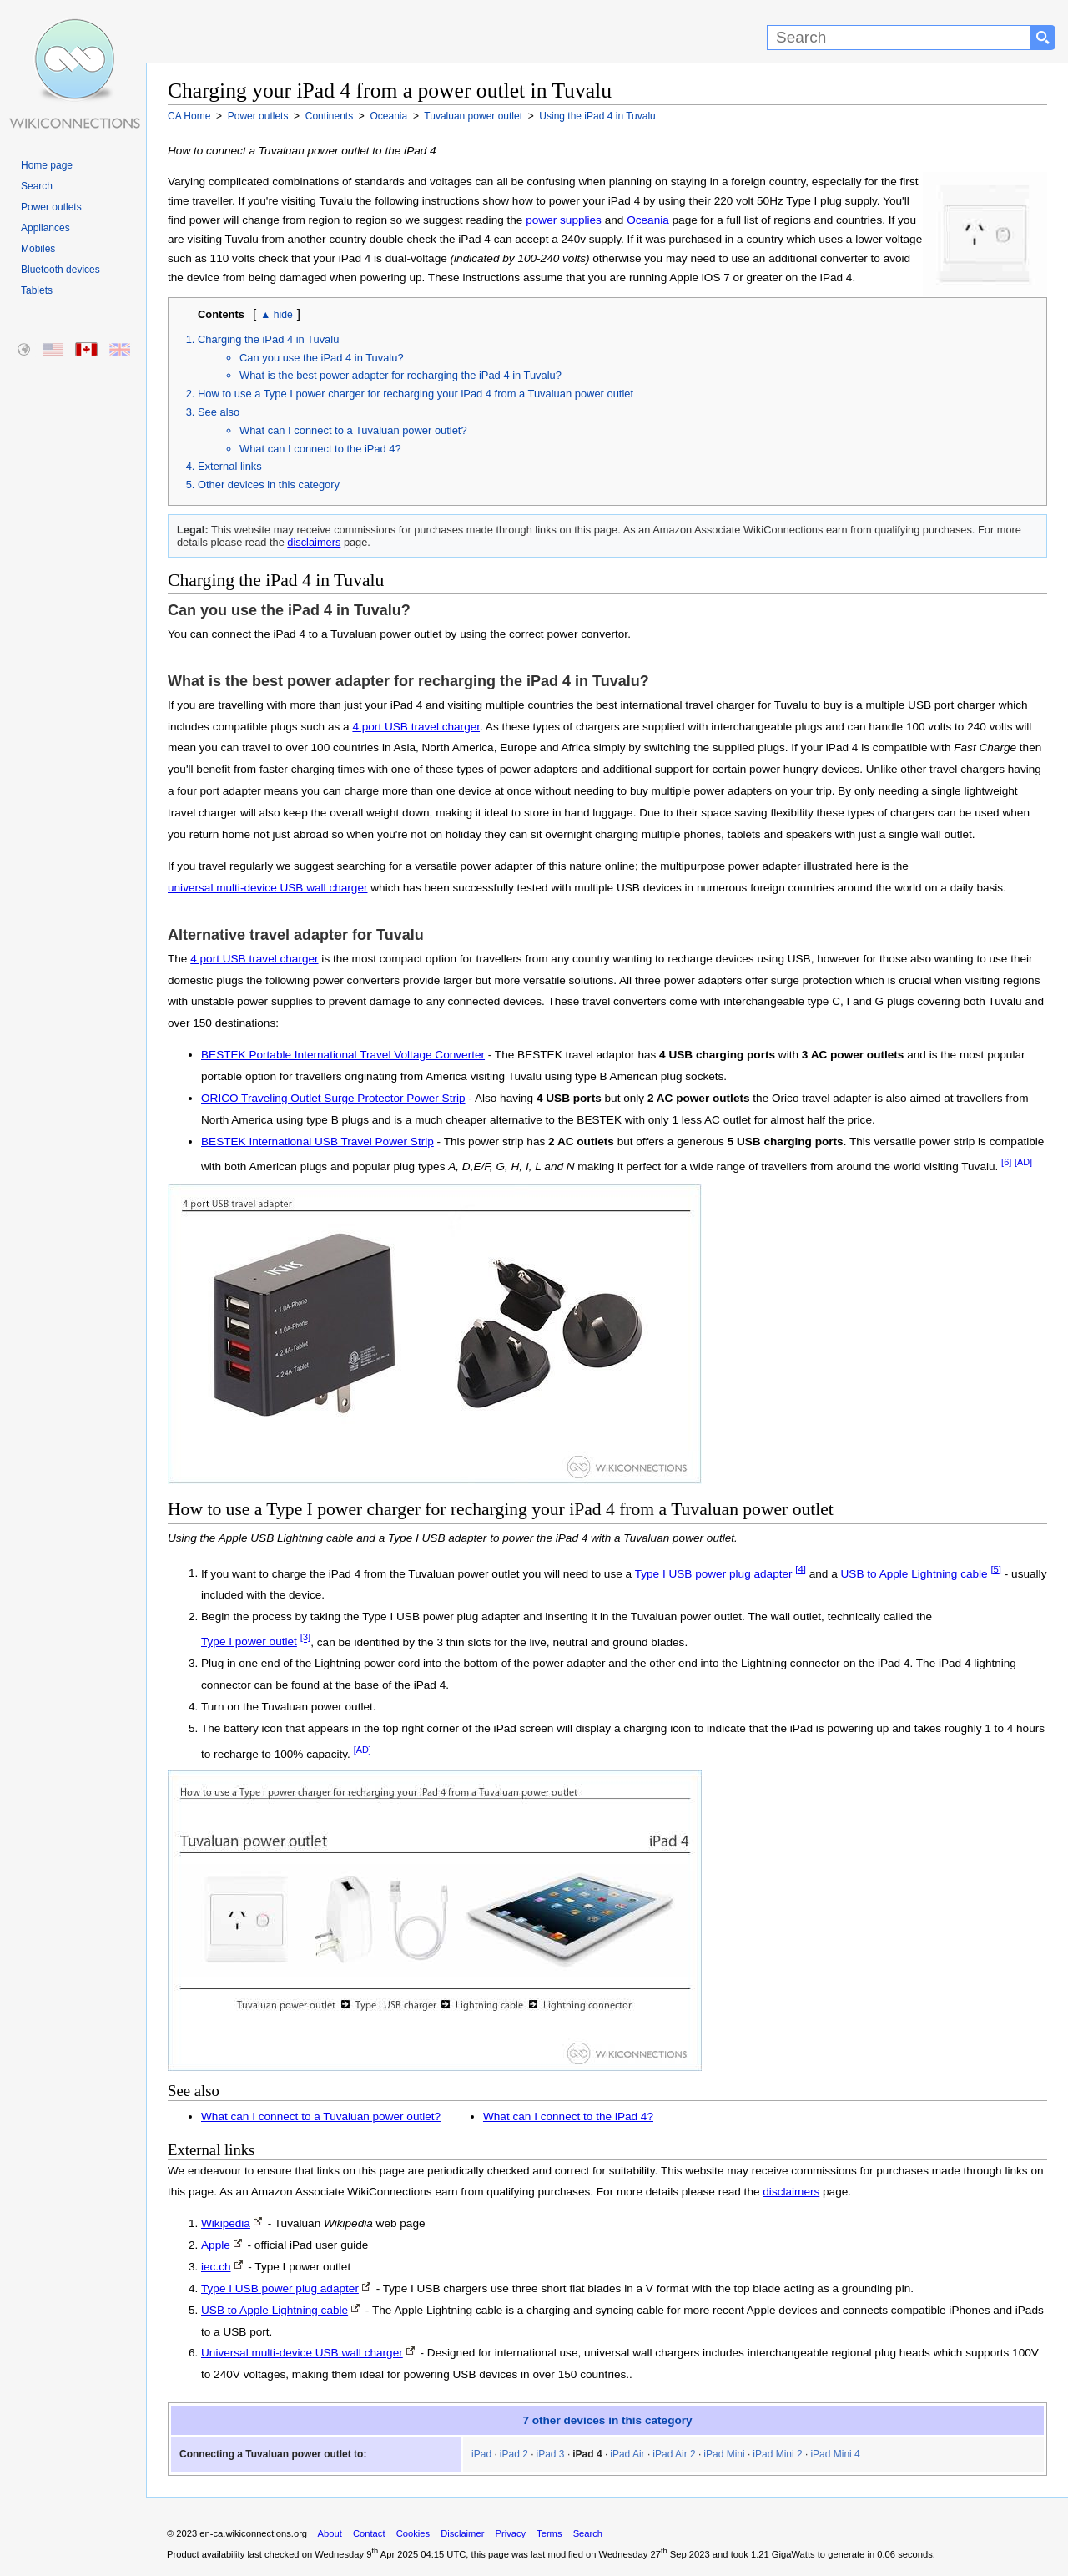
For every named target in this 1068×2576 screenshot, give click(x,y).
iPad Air (627, 2454)
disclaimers (313, 542)
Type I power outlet (249, 1641)
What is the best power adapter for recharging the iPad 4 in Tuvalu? (400, 375)
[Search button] (1042, 37)
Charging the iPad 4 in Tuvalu (268, 339)
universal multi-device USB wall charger (268, 887)
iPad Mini (723, 2454)
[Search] (898, 37)
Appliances (45, 228)
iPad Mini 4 (834, 2454)
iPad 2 (514, 2454)
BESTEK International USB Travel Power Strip (317, 1141)
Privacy (510, 2533)
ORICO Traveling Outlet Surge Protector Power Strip (333, 1098)
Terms (549, 2533)
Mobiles (38, 249)
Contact (369, 2533)
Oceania (648, 220)
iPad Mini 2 (777, 2454)
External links (230, 466)
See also (218, 412)
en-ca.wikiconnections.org (253, 2533)
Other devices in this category (269, 484)
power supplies (564, 220)
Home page (47, 165)
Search (37, 186)
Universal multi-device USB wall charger (302, 2352)
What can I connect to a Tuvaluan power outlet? (353, 430)
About (330, 2533)
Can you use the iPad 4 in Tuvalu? (321, 357)
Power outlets (51, 207)
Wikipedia (225, 2223)
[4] (800, 1569)
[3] (305, 1638)
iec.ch (216, 2266)
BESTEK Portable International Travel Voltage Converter (343, 1054)
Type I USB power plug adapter (714, 1573)
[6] (1006, 1162)
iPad (481, 2454)
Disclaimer (462, 2533)
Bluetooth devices (60, 269)
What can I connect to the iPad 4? (320, 448)
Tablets (37, 290)
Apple (215, 2245)
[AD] (1023, 1162)
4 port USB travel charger (416, 726)
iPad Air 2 (673, 2454)
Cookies (413, 2533)
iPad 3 (551, 2454)
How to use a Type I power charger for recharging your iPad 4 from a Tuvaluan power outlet (415, 393)
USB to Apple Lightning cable (914, 1573)
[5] (995, 1569)
